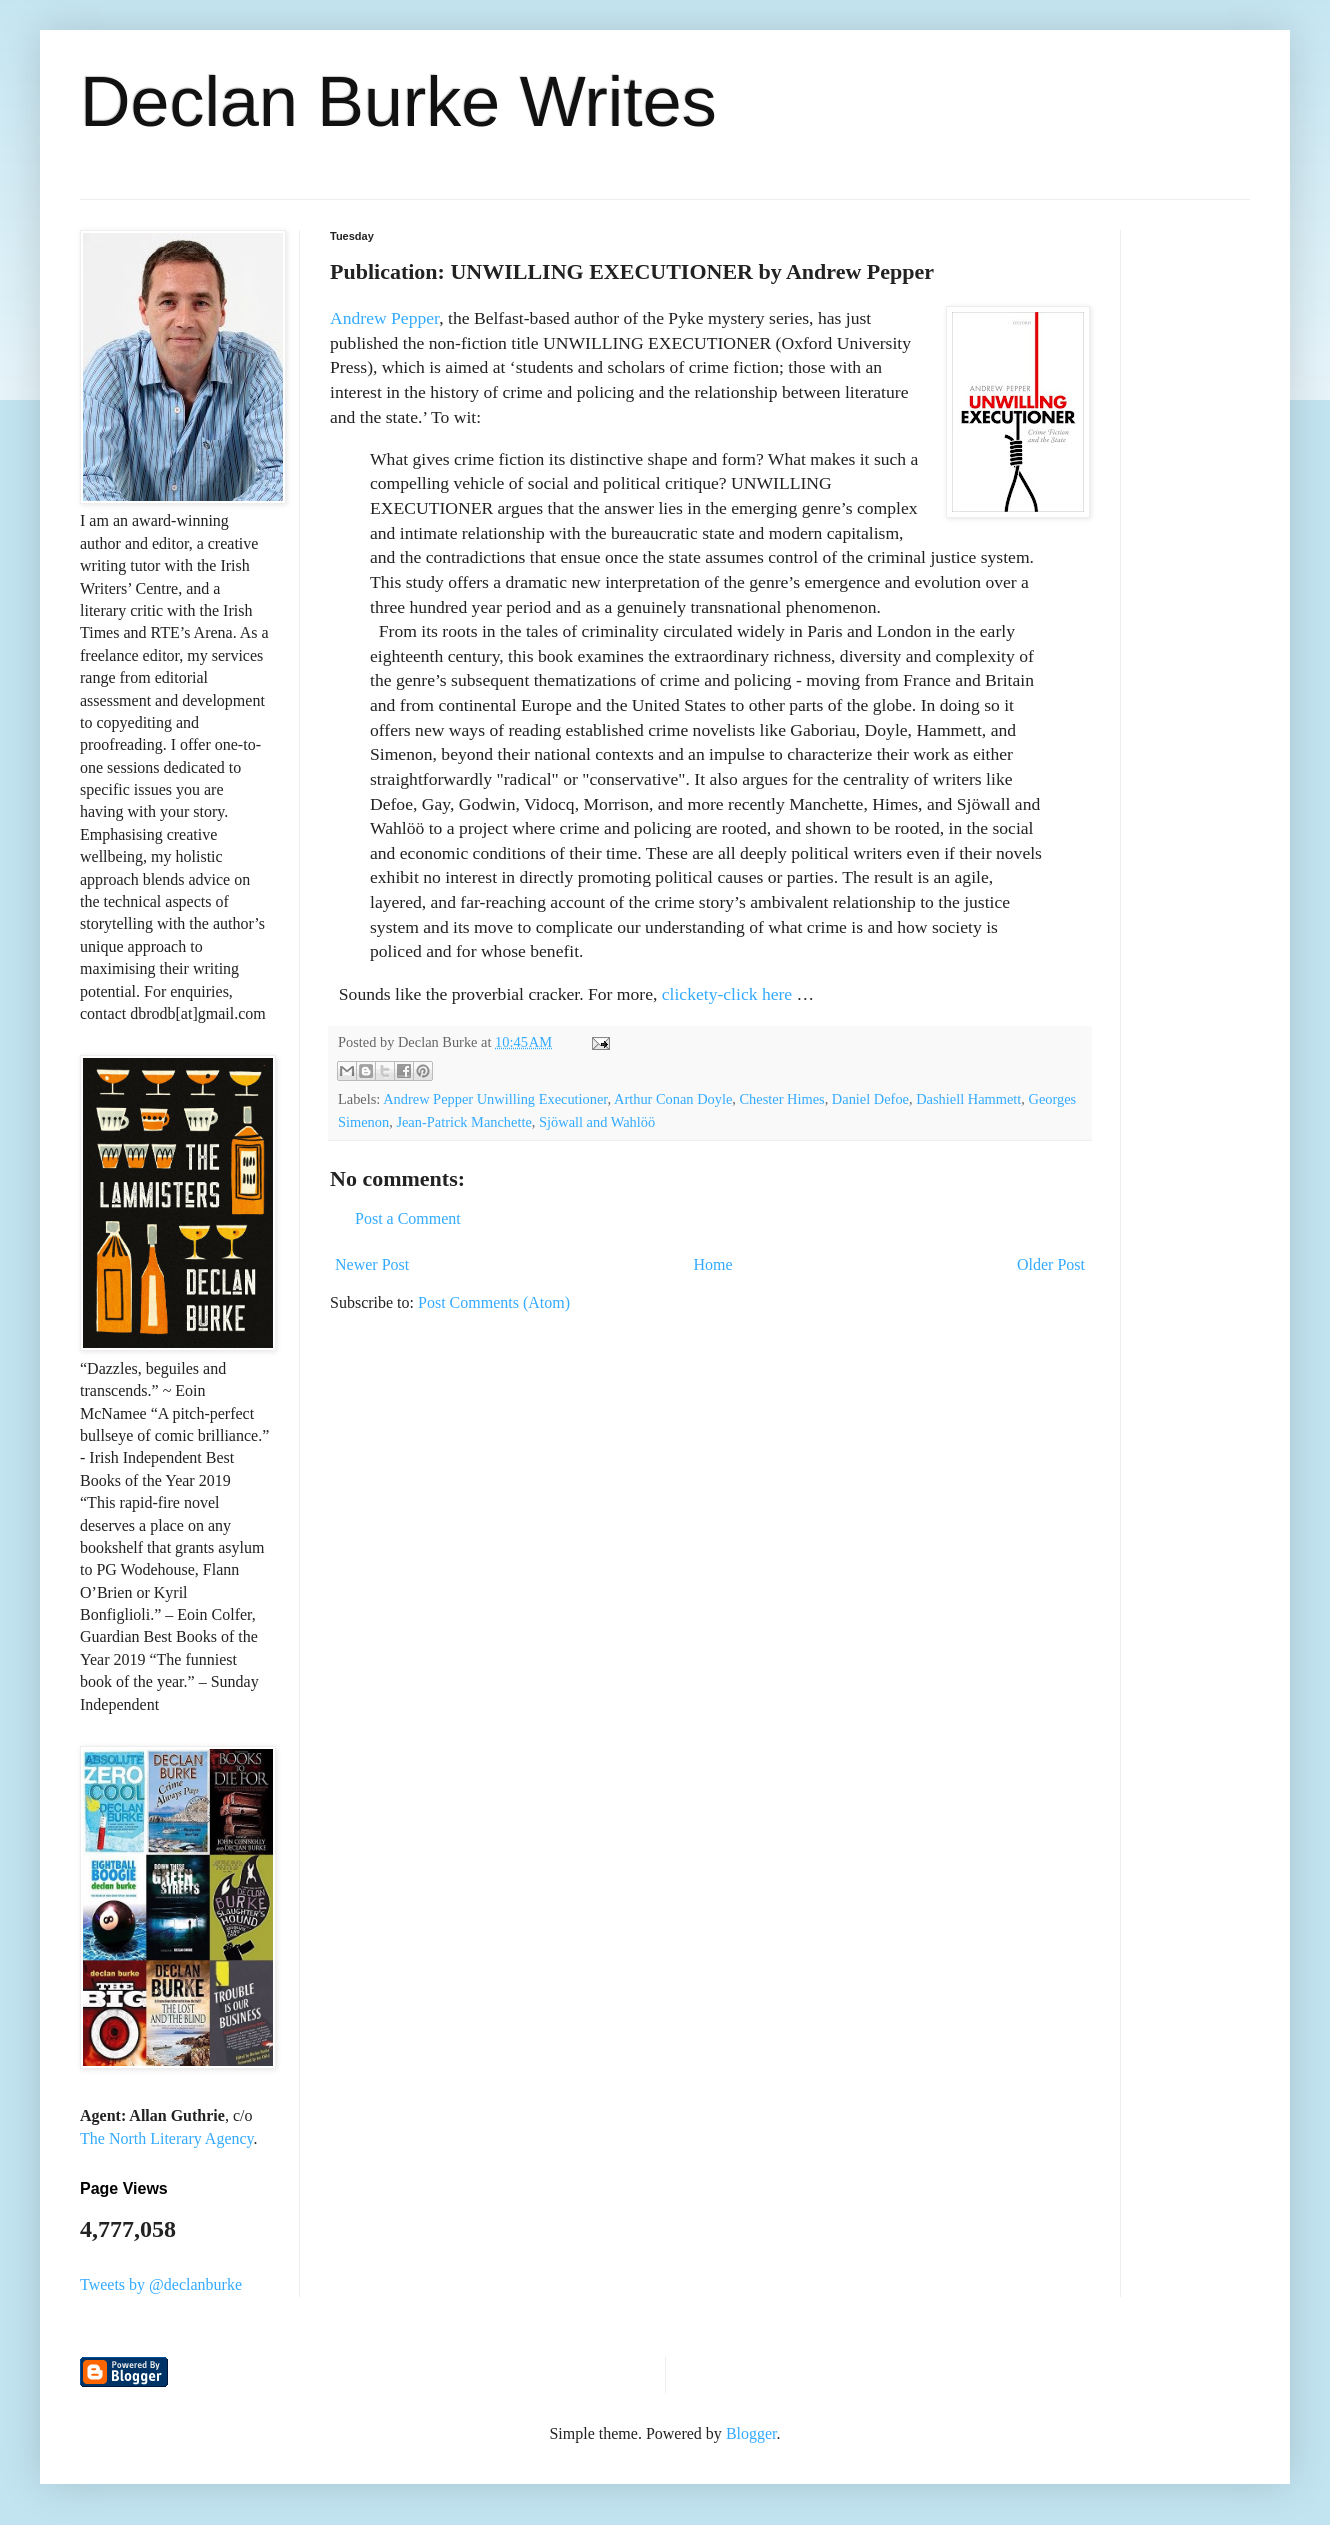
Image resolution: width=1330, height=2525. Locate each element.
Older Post (1051, 1264)
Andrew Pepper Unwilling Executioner (495, 1099)
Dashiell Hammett (968, 1099)
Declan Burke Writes (398, 102)
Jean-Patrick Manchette (463, 1122)
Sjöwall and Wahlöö (597, 1122)
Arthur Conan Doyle (673, 1099)
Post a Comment (408, 1218)
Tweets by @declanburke (161, 2284)
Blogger (751, 2433)
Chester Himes (782, 1099)
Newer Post (372, 1264)
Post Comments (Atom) (494, 1302)
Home (713, 1264)
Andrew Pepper (384, 318)
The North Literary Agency (167, 2138)
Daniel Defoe (870, 1099)
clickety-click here (727, 994)
